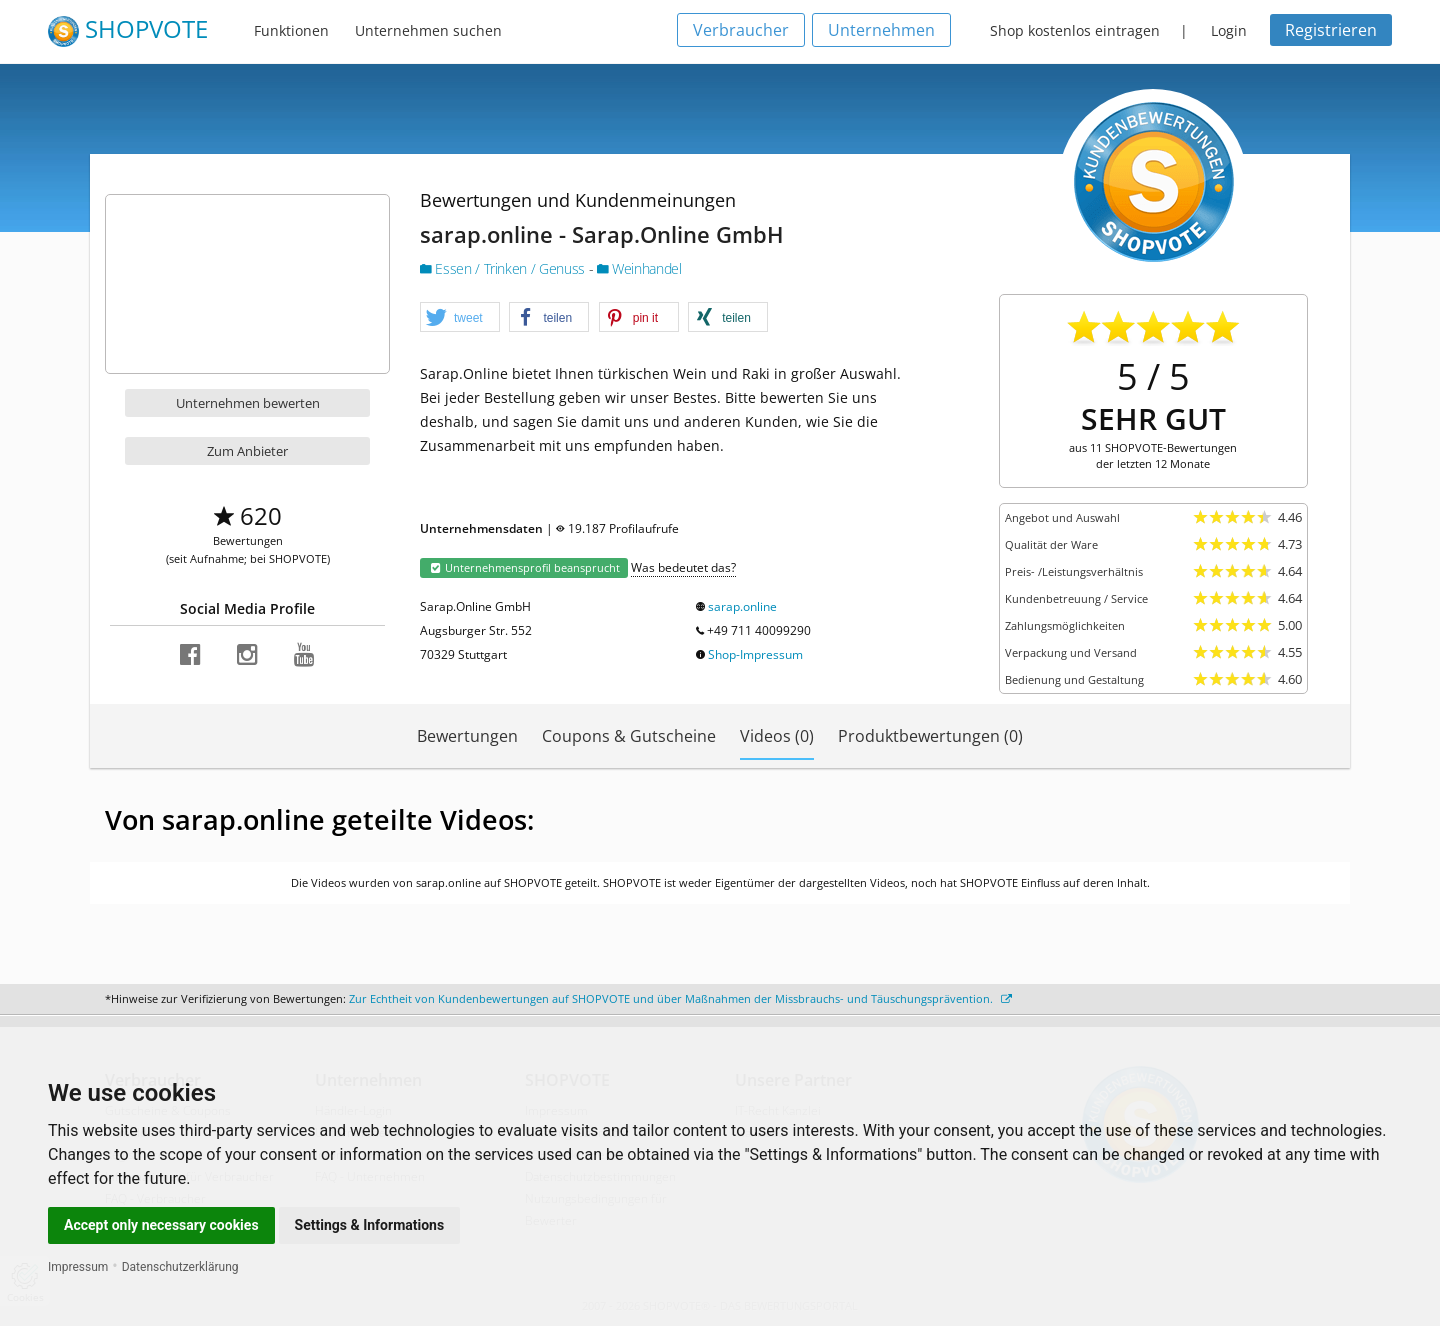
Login (1229, 30)
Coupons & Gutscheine (629, 736)
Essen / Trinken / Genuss (504, 268)
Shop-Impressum (755, 654)
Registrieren (1331, 30)
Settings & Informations (370, 1225)
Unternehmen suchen (428, 30)
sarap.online (742, 606)
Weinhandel (639, 268)
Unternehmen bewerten (248, 403)
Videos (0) (777, 736)
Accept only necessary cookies (161, 1225)
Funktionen (291, 30)
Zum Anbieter (247, 451)
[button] (460, 318)
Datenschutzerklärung (180, 1267)
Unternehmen (881, 30)
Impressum (78, 1267)
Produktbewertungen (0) (930, 736)
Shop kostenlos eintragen (1075, 30)
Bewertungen (467, 736)
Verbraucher (741, 30)
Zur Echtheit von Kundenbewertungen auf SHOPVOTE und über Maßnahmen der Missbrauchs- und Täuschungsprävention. (680, 998)
